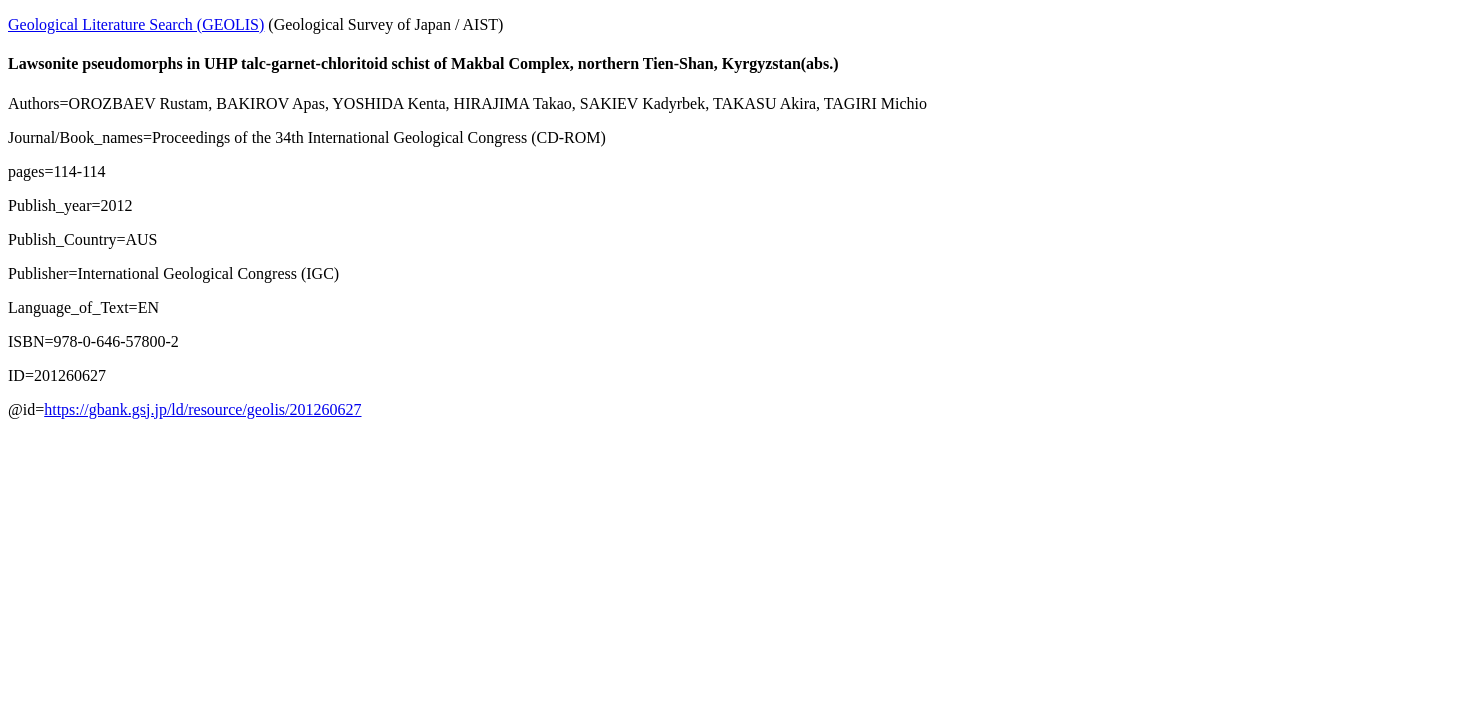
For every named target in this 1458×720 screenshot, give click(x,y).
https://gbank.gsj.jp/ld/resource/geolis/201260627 (202, 409)
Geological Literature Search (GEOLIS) (136, 24)
